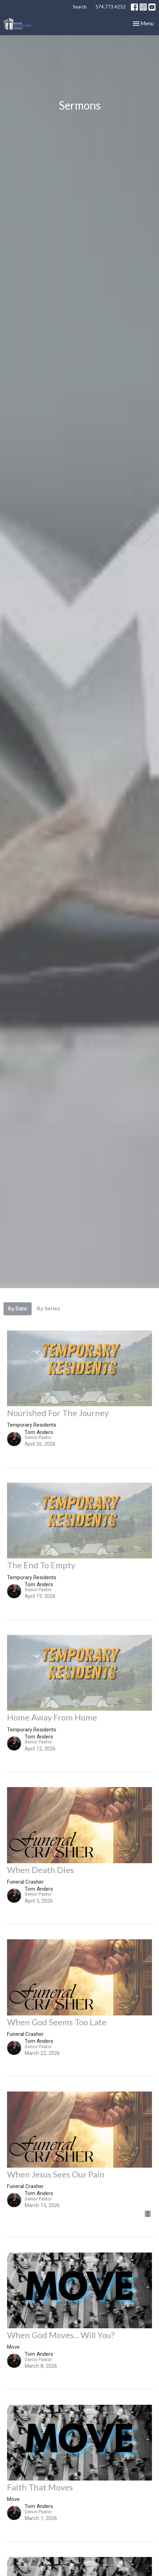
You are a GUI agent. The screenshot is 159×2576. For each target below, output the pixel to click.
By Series (48, 1308)
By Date (17, 1308)
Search (80, 7)
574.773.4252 (110, 7)
